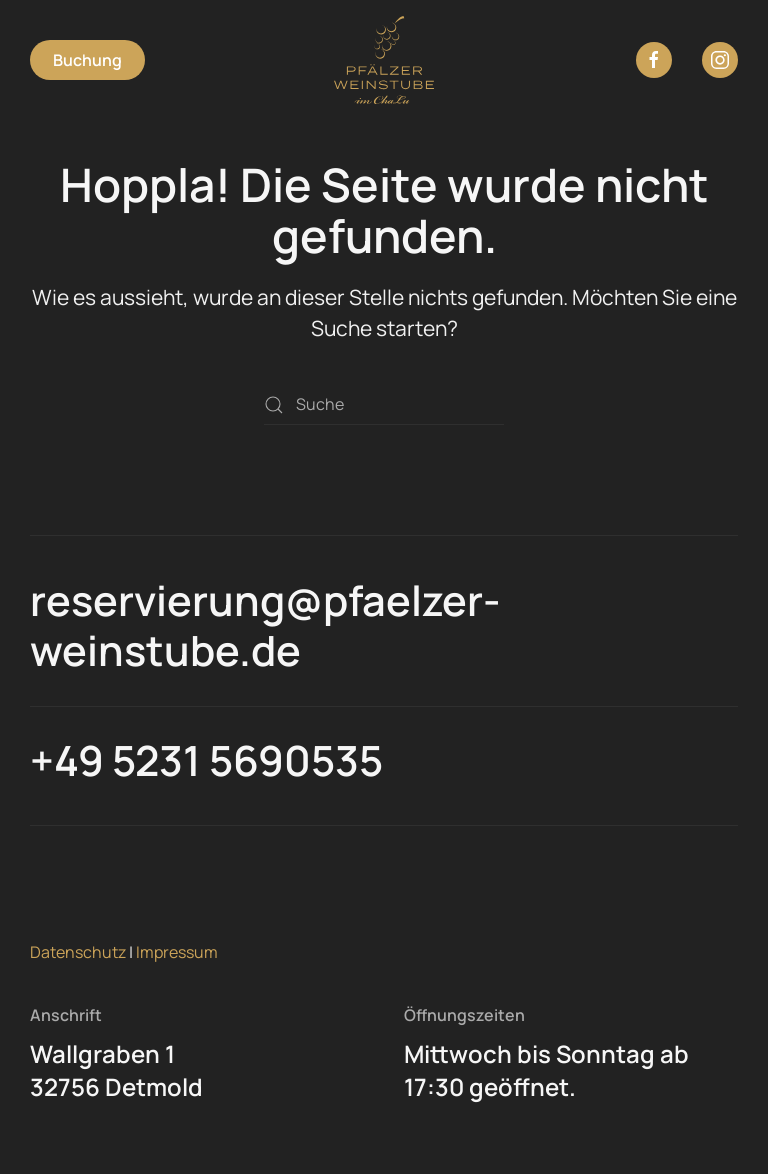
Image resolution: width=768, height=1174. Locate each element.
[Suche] (384, 405)
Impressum (177, 952)
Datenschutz (78, 952)
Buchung (87, 60)
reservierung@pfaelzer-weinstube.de (265, 625)
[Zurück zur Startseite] (384, 60)
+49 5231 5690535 (206, 760)
